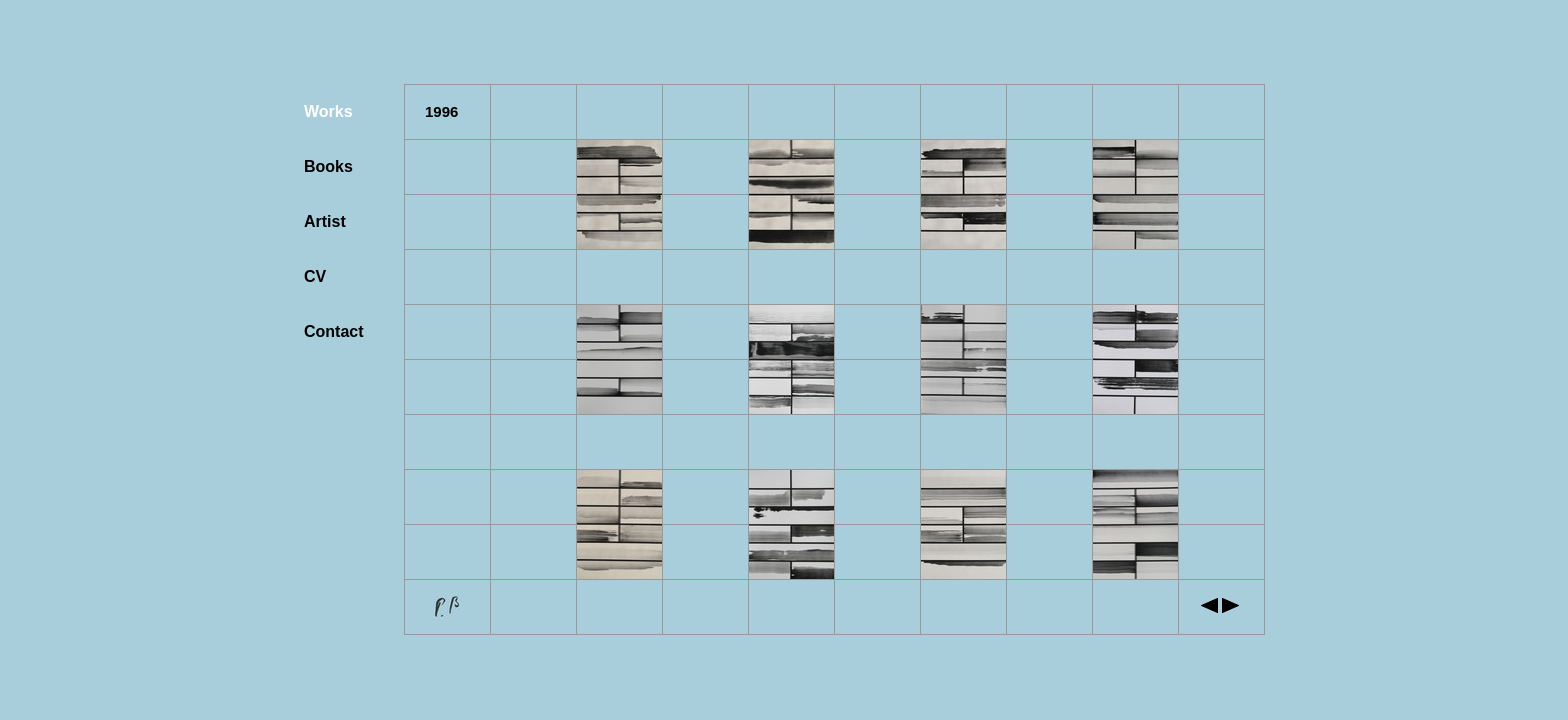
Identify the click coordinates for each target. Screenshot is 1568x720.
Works (328, 111)
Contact (334, 331)
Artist (325, 221)
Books (328, 166)
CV (315, 276)
